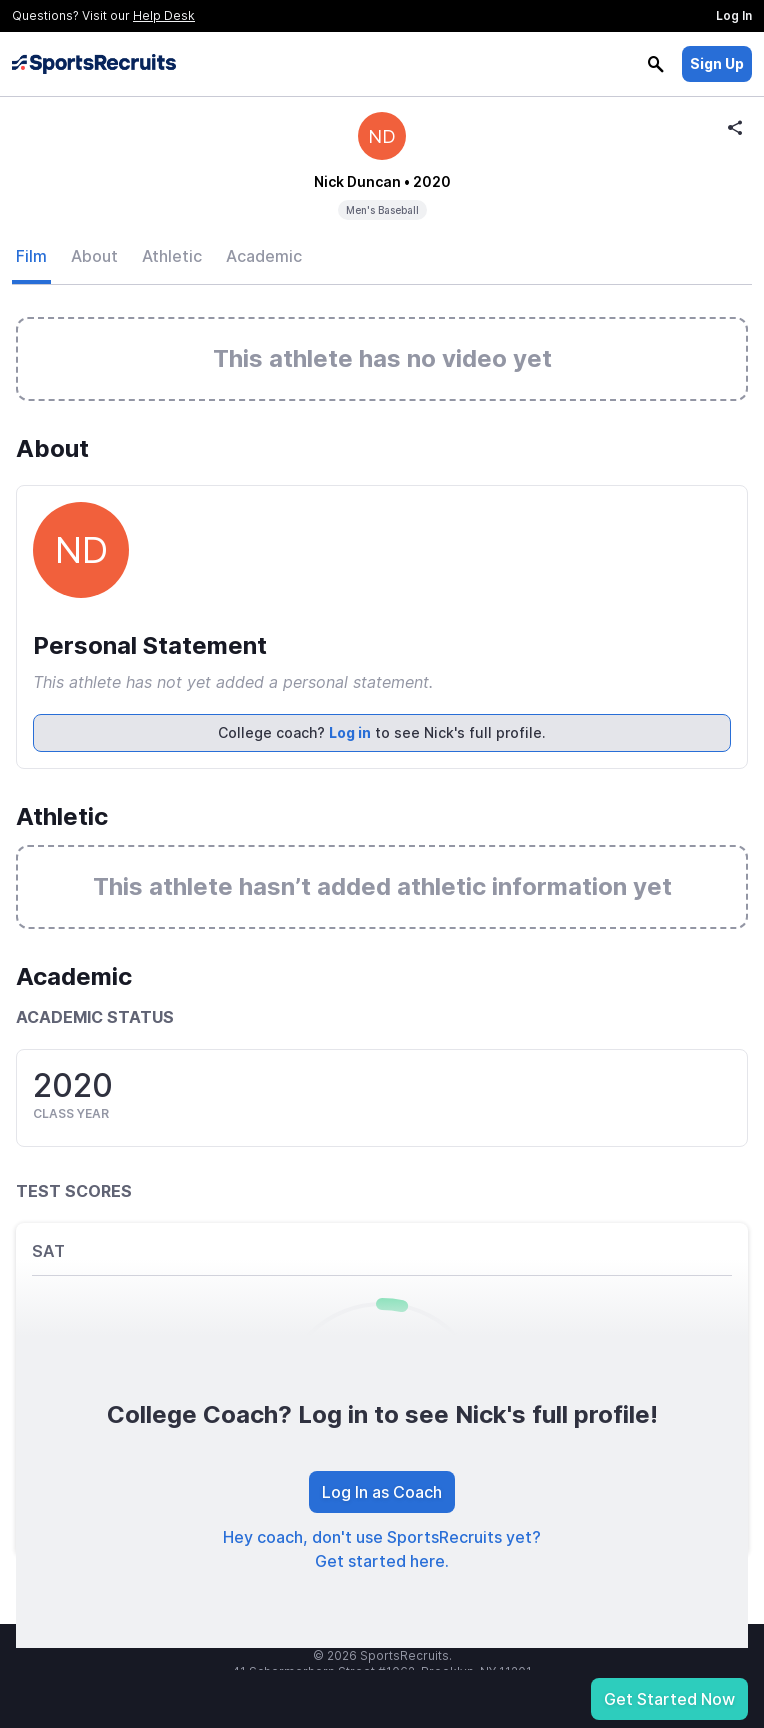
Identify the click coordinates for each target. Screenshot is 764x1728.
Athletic (172, 256)
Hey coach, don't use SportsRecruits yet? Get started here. (382, 1549)
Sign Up (717, 63)
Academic (264, 256)
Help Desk (164, 15)
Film (31, 256)
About (94, 256)
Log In (734, 15)
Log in (350, 732)
